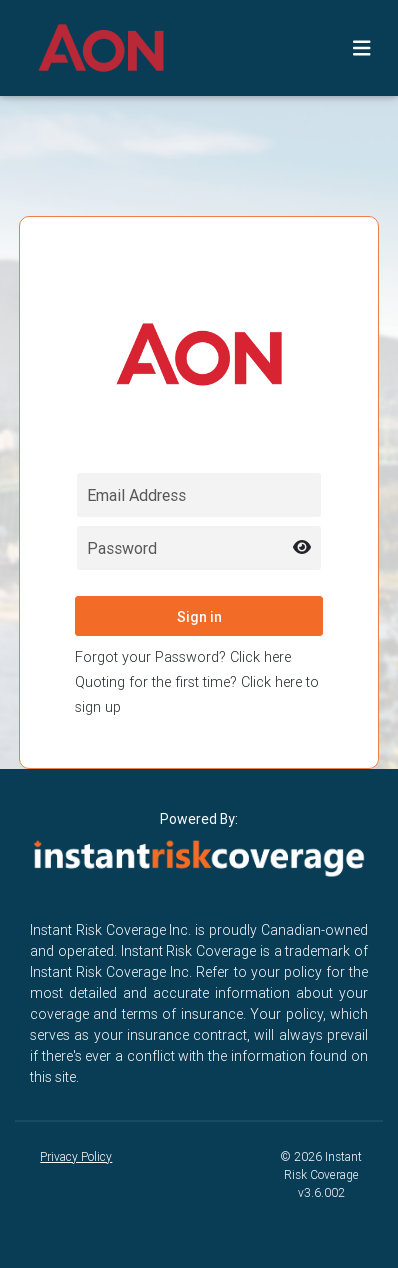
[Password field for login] (199, 548)
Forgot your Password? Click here (183, 657)
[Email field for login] (199, 495)
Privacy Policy (76, 1156)
